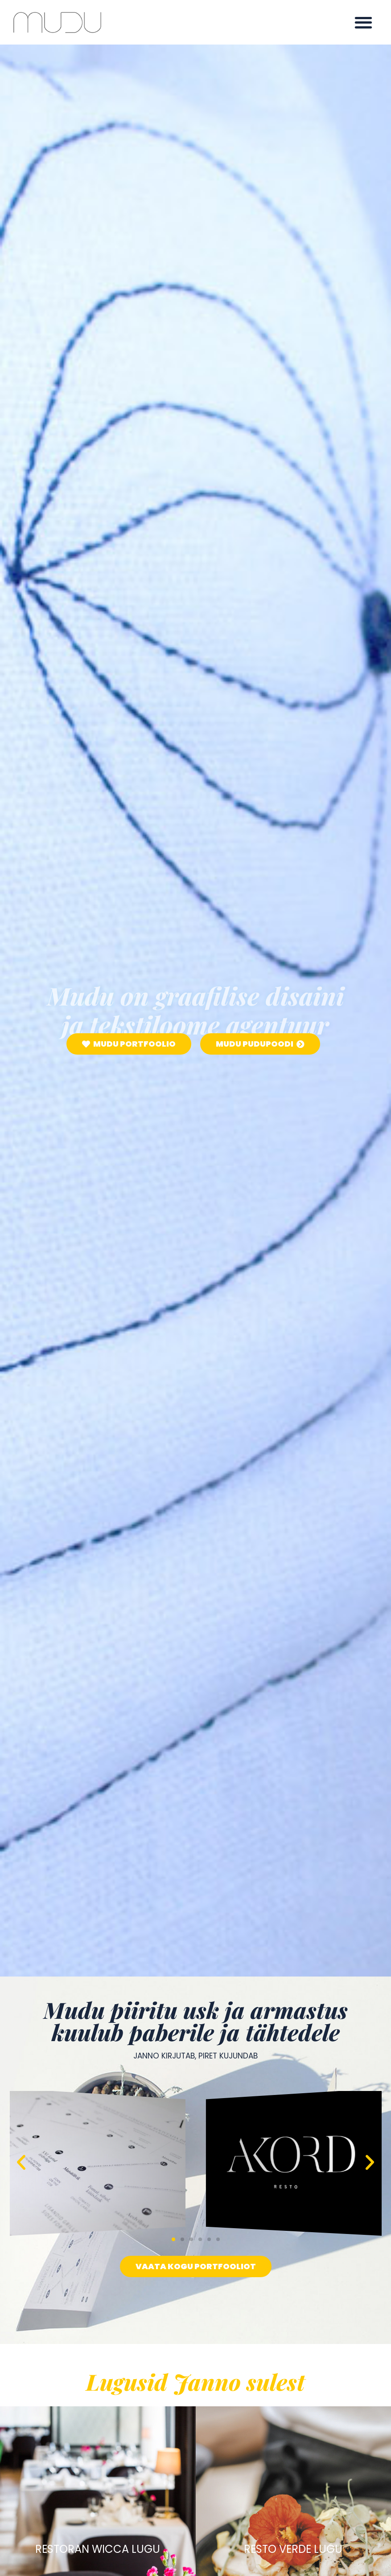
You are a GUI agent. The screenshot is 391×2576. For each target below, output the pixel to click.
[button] (364, 22)
